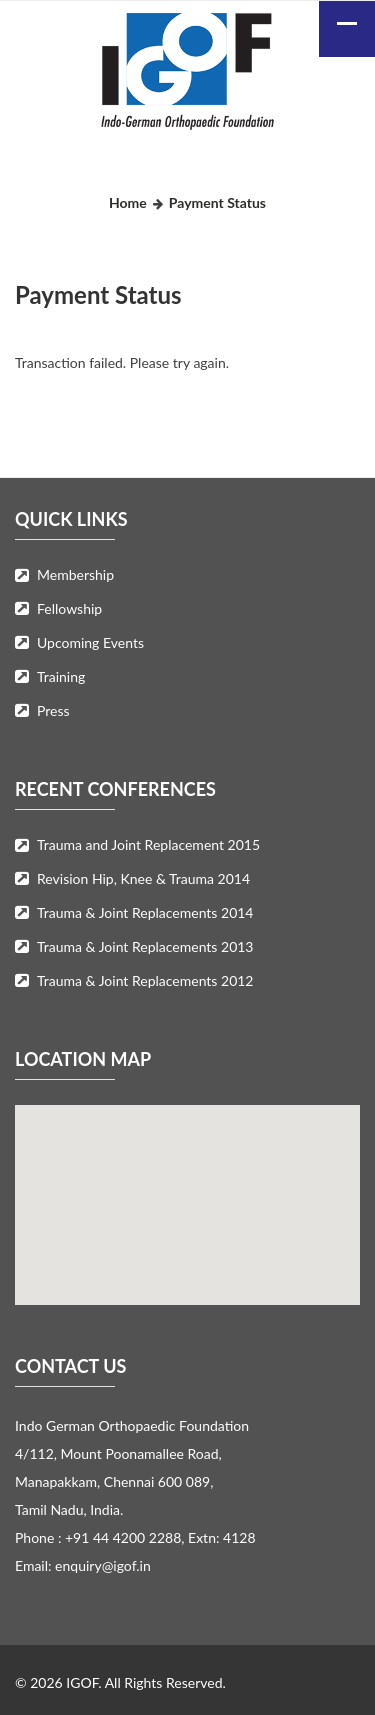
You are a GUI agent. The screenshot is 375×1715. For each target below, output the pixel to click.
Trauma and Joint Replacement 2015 (148, 844)
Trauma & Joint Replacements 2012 (145, 980)
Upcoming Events (90, 642)
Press (53, 710)
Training (61, 676)
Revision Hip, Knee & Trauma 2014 (143, 878)
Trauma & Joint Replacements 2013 (145, 946)
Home (128, 202)
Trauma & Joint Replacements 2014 (145, 912)
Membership (75, 574)
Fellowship (69, 608)
